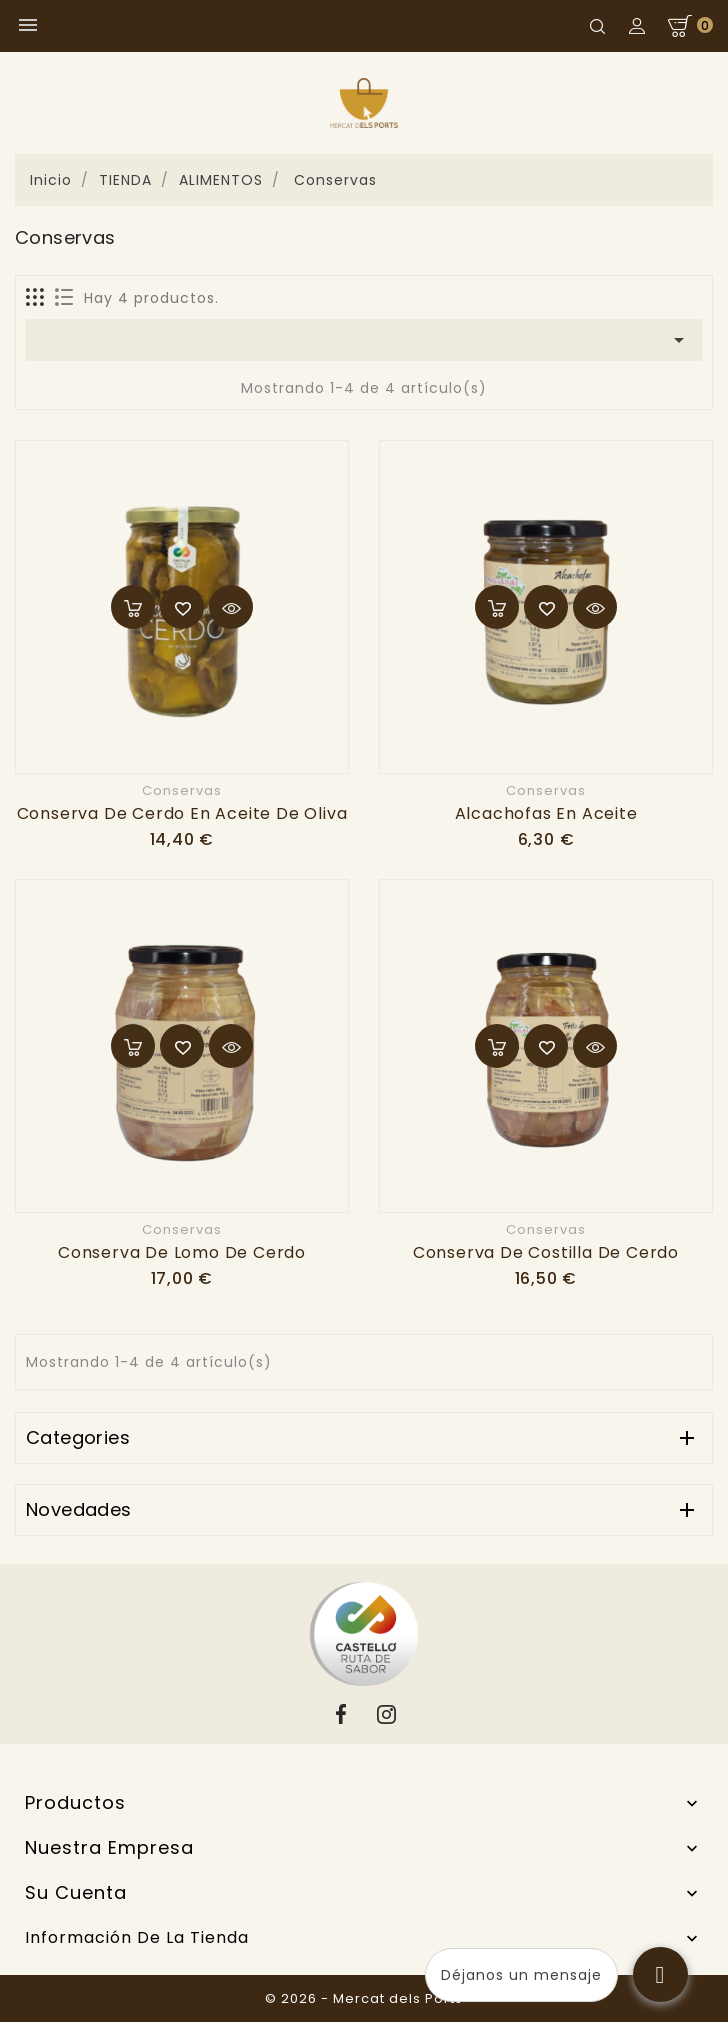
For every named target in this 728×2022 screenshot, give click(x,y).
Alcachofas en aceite (546, 813)
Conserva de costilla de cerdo (546, 1252)
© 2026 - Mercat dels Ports (364, 1998)
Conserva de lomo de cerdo (182, 1252)
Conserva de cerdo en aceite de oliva (182, 813)
